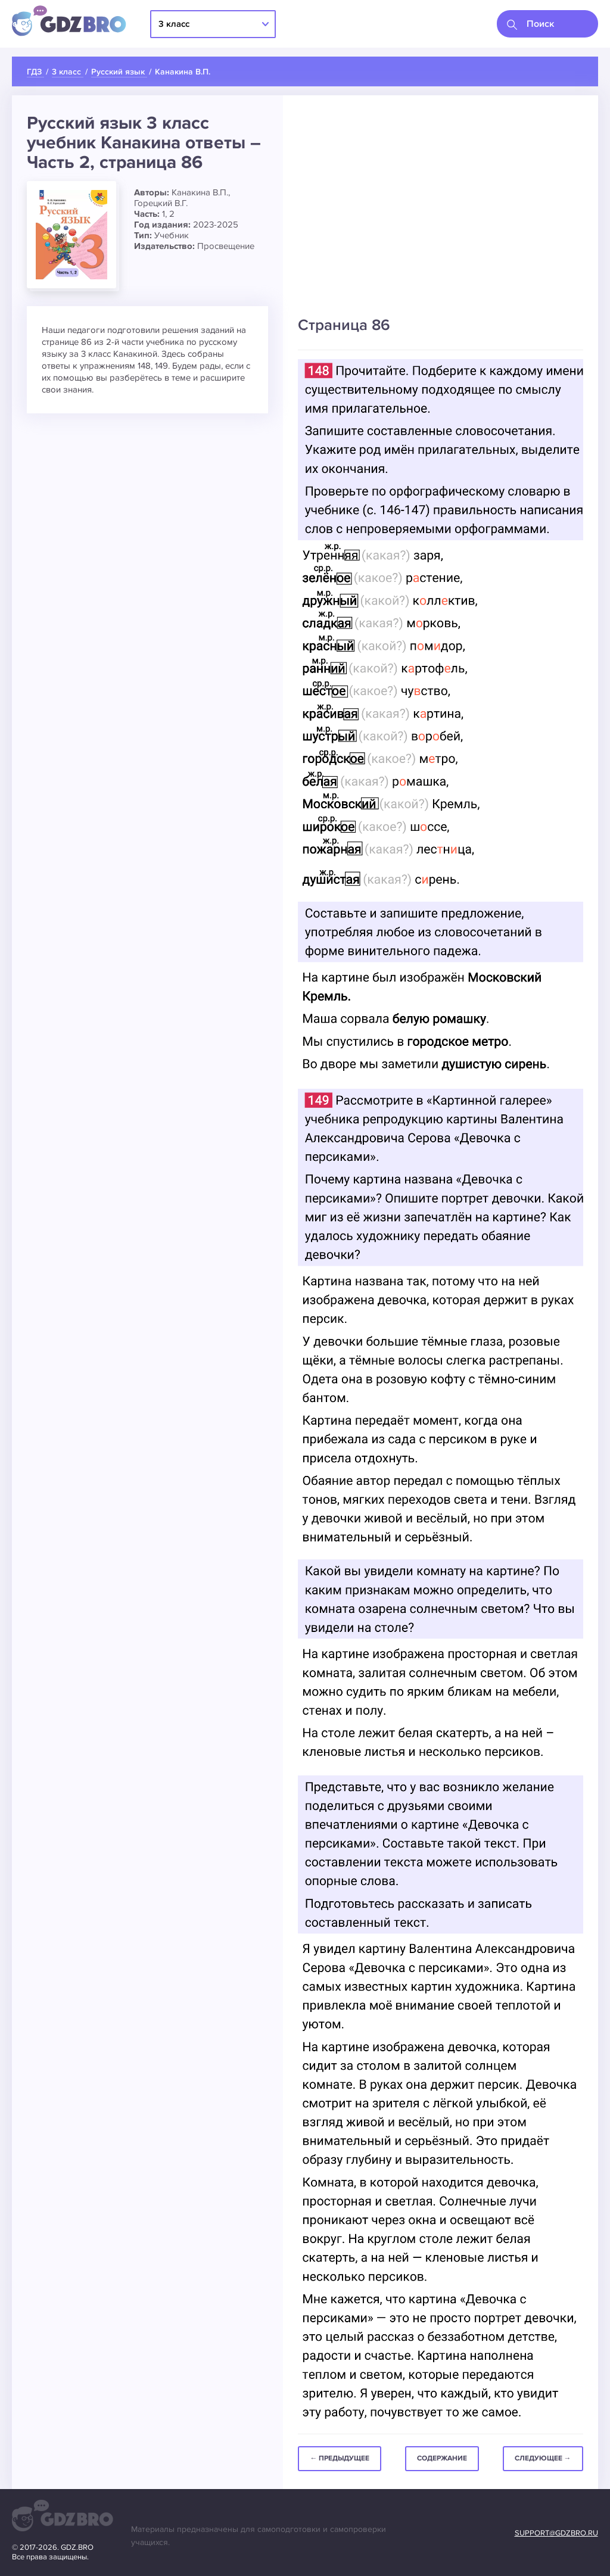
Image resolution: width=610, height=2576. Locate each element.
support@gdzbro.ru (556, 2533)
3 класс (173, 23)
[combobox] (547, 24)
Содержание (442, 2458)
